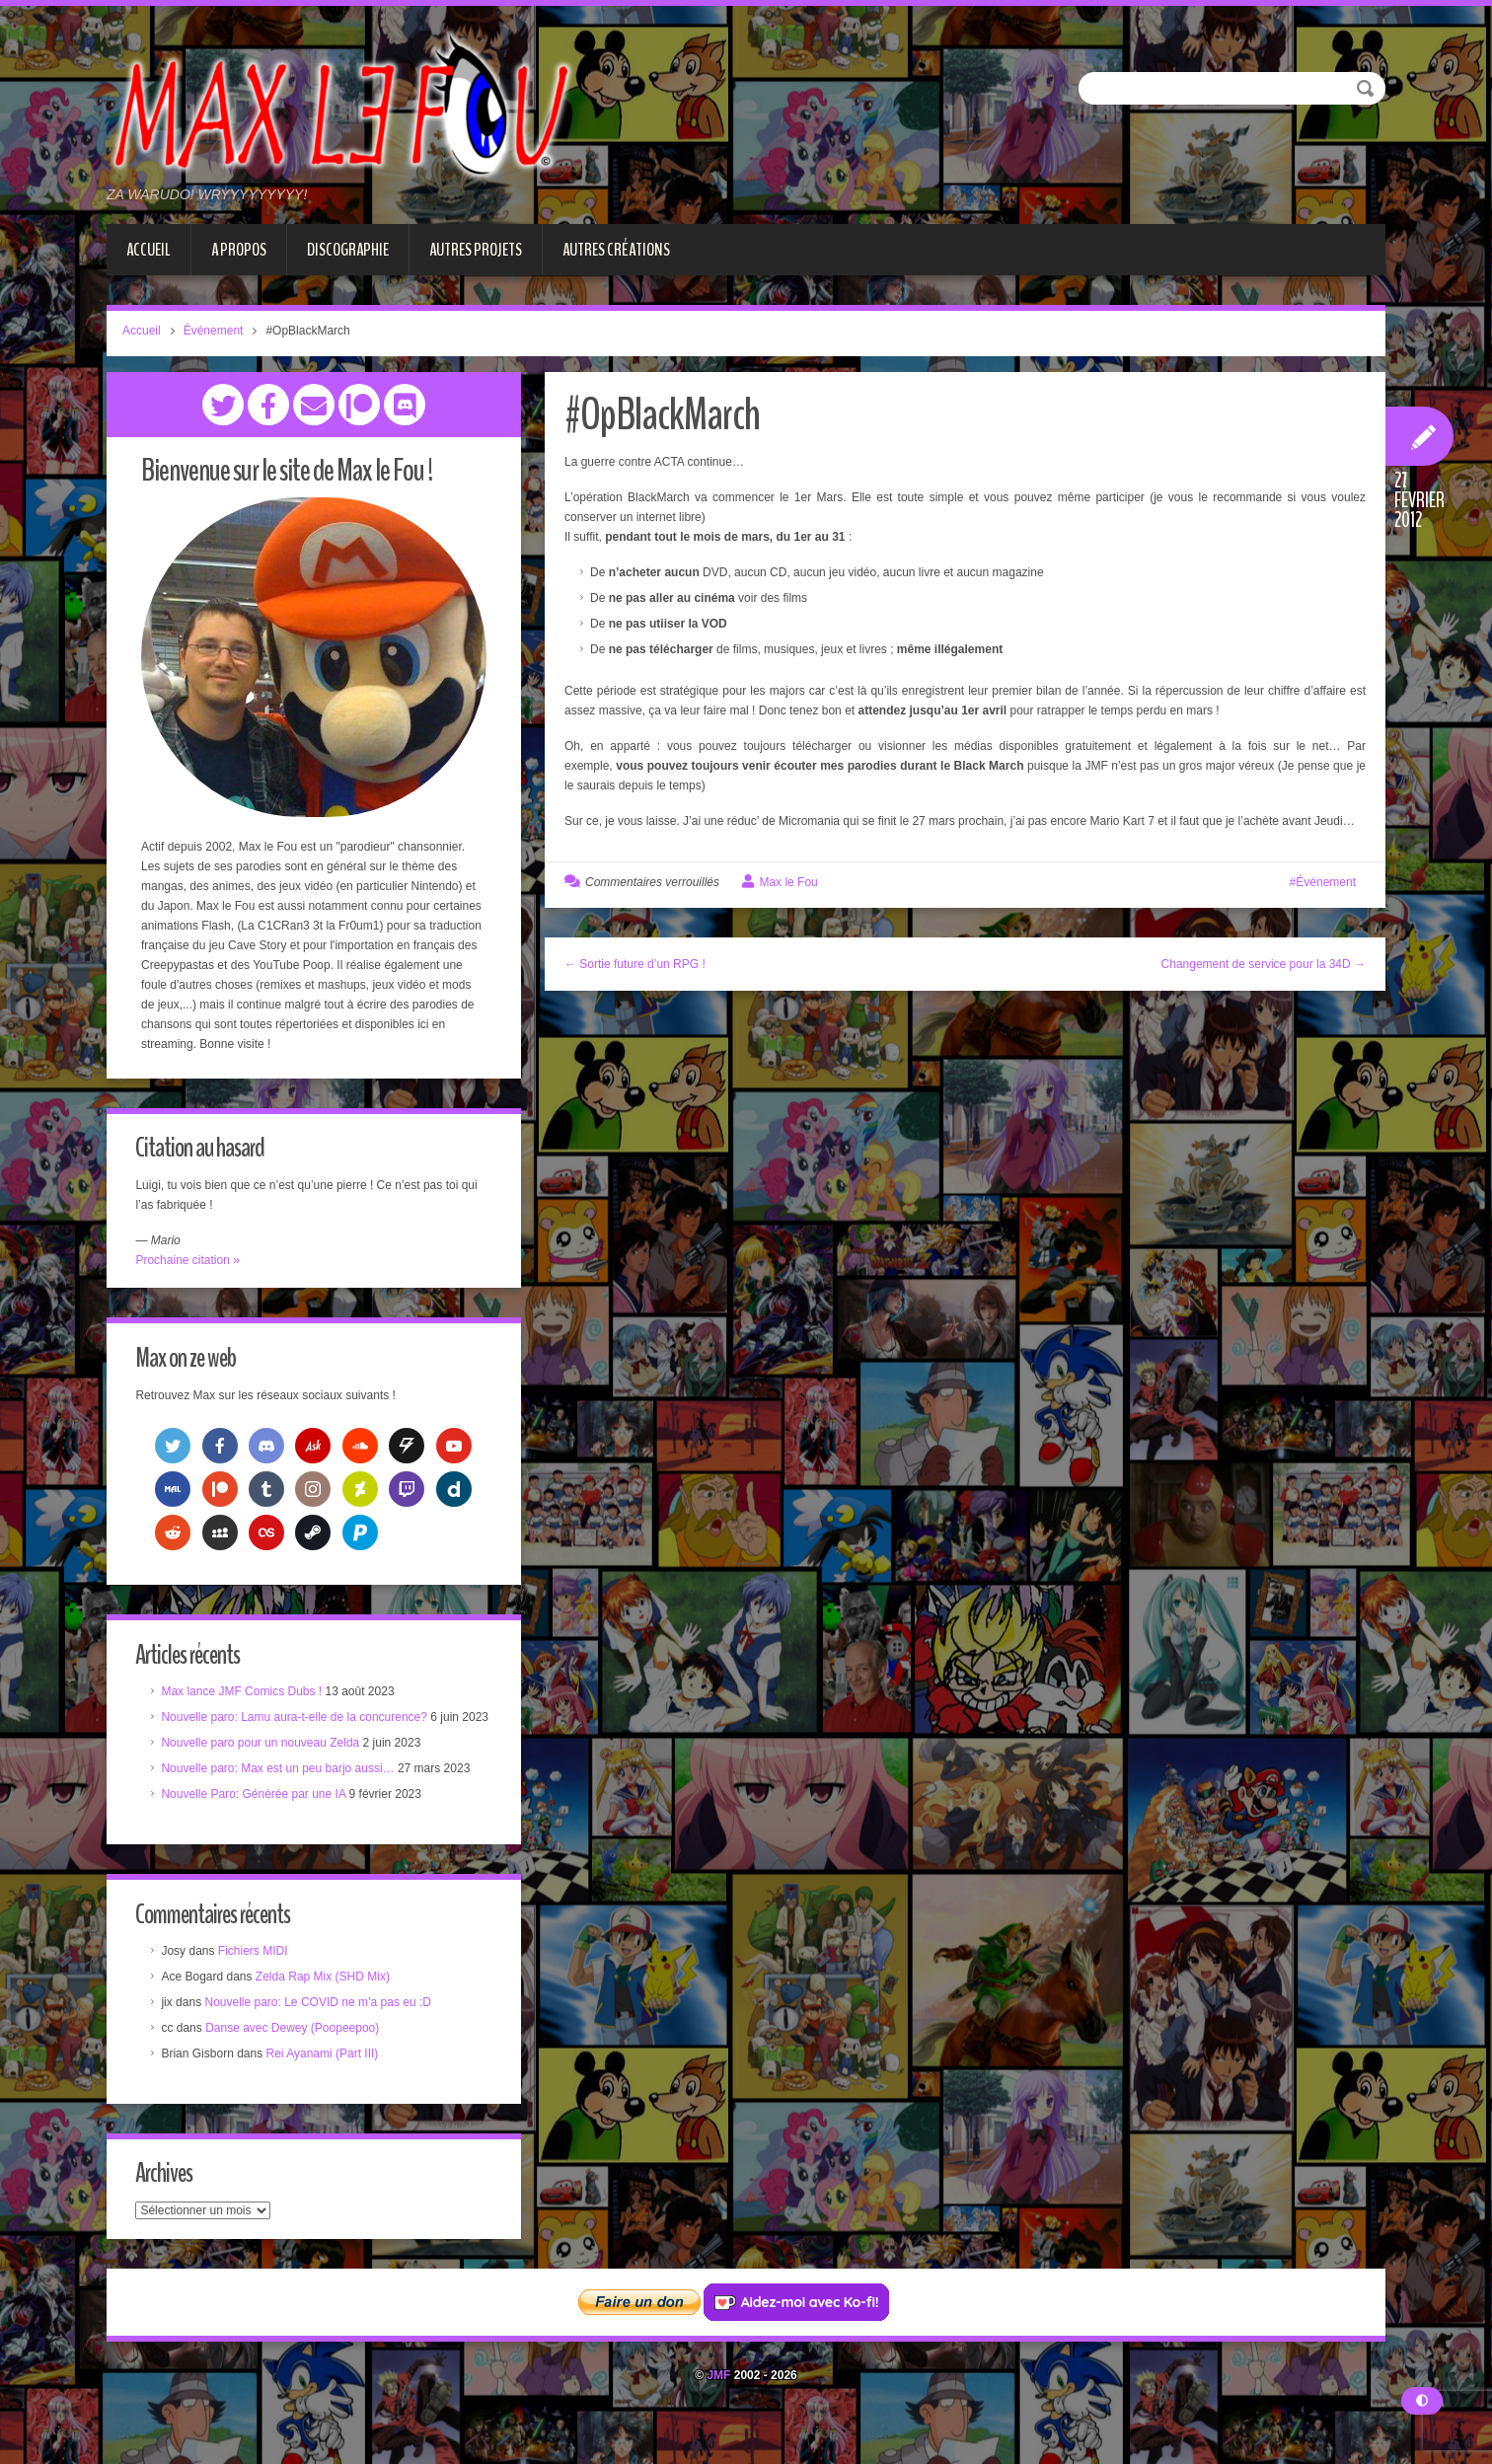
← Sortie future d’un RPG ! (635, 964)
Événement (214, 330)
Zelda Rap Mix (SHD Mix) (328, 2006)
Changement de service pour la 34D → (1263, 964)
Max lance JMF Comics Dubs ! (247, 1698)
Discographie (348, 249)
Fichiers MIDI (258, 1980)
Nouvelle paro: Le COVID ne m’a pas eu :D (323, 2032)
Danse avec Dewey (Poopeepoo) (298, 2057)
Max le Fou (788, 882)
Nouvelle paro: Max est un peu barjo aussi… (283, 1795)
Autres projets (475, 249)
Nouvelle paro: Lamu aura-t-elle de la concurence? (300, 1724)
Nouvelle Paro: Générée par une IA (259, 1821)
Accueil (148, 249)
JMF (718, 2409)
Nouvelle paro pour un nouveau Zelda (266, 1769)
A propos (238, 249)
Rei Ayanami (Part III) (327, 2083)
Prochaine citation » (193, 1261)
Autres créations (616, 249)
